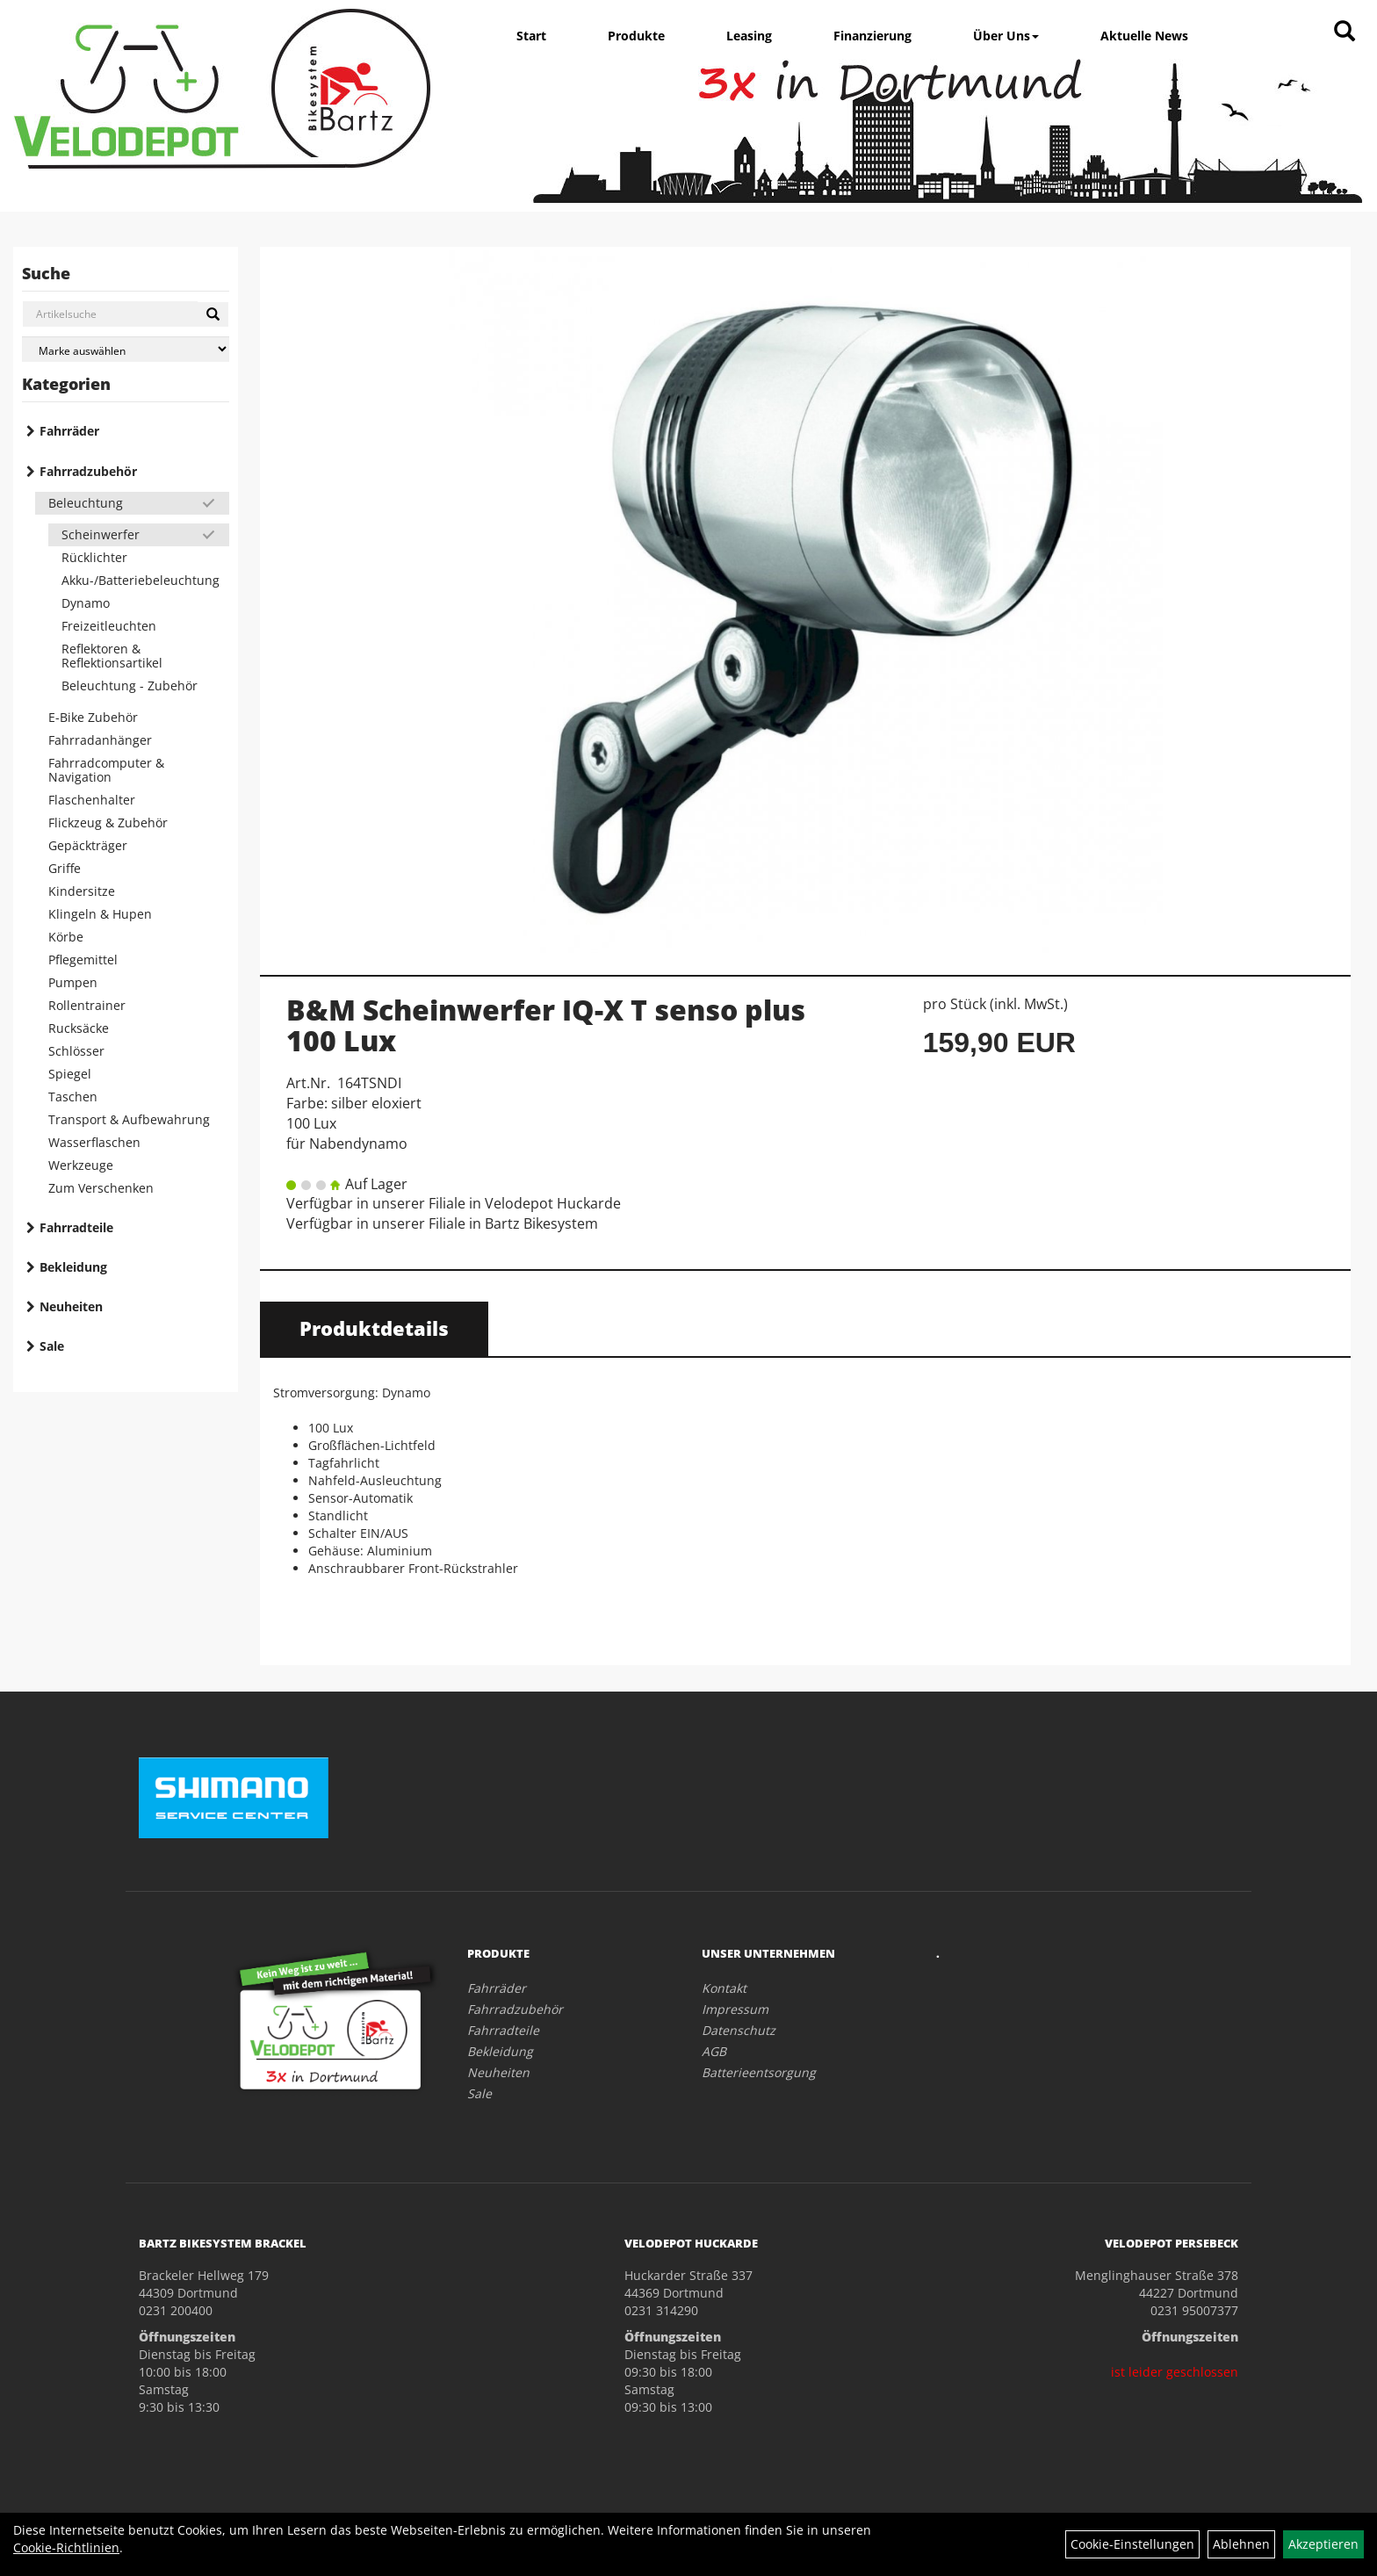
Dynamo (85, 603)
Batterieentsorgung (759, 2072)
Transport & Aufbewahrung (129, 1119)
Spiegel (69, 1073)
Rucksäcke (78, 1028)
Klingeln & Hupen (100, 914)
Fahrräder (69, 430)
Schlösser (76, 1051)
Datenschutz (738, 2030)
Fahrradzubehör (88, 471)
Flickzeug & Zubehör (108, 822)
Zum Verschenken (101, 1188)
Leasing (749, 35)
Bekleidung (73, 1267)
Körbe (65, 936)
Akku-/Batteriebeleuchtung (140, 580)
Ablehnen (1241, 2544)
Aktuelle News (1144, 35)
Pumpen (72, 982)
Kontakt (724, 1988)
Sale (52, 1346)
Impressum (735, 2009)
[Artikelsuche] (1344, 32)
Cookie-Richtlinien (66, 2547)
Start (531, 35)
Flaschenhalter (91, 799)
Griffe (64, 868)
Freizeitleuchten (108, 625)
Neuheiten (71, 1306)
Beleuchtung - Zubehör (129, 685)
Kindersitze (81, 891)
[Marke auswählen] (125, 349)
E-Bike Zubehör (93, 717)
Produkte (636, 35)
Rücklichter (94, 557)
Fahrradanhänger (100, 740)
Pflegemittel (83, 959)
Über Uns (1006, 35)
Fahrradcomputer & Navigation (106, 769)
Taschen (72, 1096)
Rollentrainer (87, 1005)
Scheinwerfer (100, 534)
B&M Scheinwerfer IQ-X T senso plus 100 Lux (545, 1025)
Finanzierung (872, 35)
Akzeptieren (1323, 2544)
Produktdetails (374, 1328)
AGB (714, 2051)
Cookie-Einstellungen (1132, 2544)
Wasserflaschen (94, 1142)
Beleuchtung (85, 502)
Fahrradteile (76, 1227)
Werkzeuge (80, 1165)
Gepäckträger (87, 845)
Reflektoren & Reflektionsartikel (111, 655)
